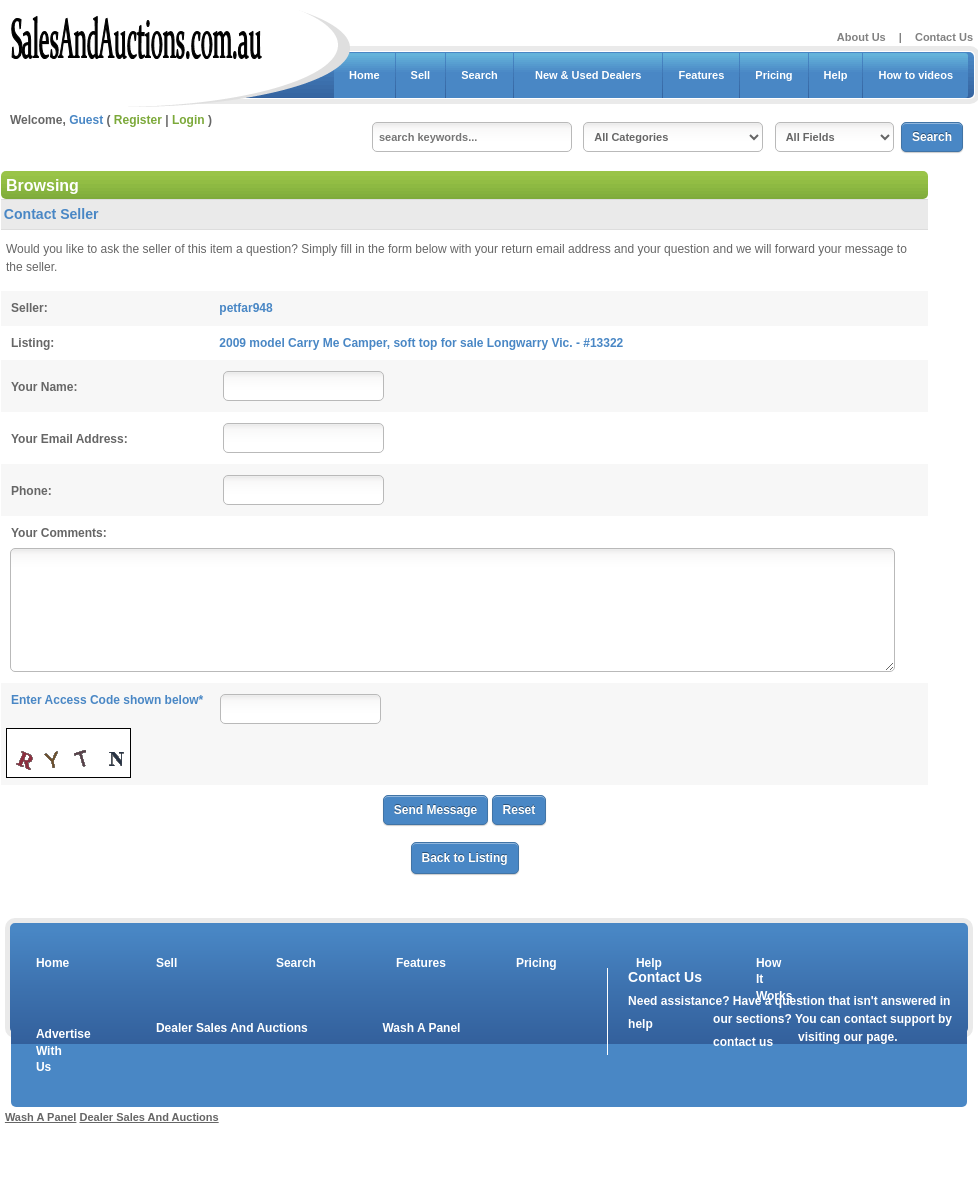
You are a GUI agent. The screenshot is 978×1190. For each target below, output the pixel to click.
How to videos (915, 75)
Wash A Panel (421, 1028)
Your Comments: (59, 533)
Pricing (773, 75)
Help (836, 75)
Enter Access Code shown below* (107, 700)
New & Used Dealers (588, 75)
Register (138, 120)
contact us (743, 1042)
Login (188, 120)
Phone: (31, 491)
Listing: (32, 343)
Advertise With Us (51, 1051)
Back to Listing (465, 858)
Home (364, 75)
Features (701, 75)
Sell (421, 75)
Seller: (29, 308)
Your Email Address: (69, 439)
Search (479, 75)
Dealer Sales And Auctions (232, 1028)
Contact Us (944, 37)
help (640, 1024)
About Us (861, 37)
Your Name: (44, 387)
